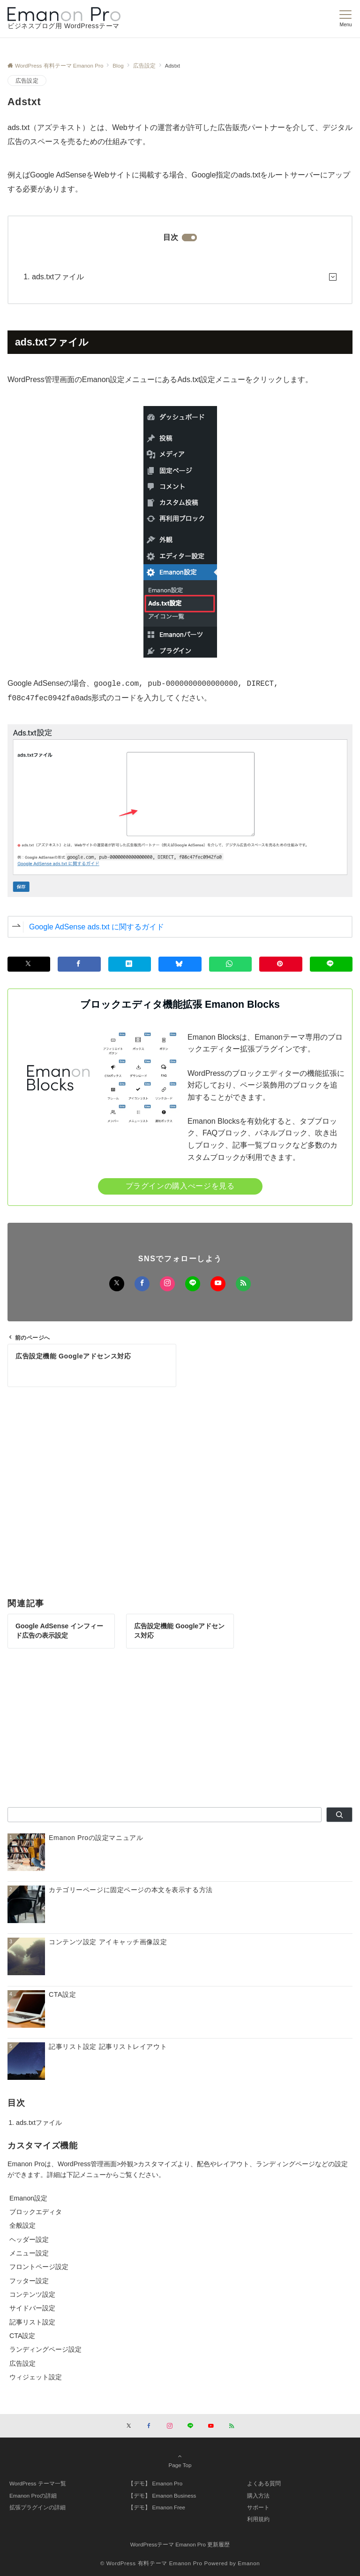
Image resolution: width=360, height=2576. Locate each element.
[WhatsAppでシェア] (230, 964)
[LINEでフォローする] (192, 1283)
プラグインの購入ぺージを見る (180, 1186)
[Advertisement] (180, 1488)
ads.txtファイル (58, 277)
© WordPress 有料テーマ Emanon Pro (151, 2563)
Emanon (249, 2563)
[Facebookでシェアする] (79, 964)
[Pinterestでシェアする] (280, 964)
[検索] (339, 1814)
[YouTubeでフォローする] (217, 1283)
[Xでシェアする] (29, 964)
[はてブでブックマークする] (129, 964)
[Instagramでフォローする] (167, 1283)
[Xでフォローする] (116, 1283)
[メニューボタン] (345, 18)
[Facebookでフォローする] (142, 1283)
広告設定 (26, 80)
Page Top (180, 2461)
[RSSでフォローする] (243, 1283)
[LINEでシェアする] (331, 964)
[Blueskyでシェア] (179, 964)
